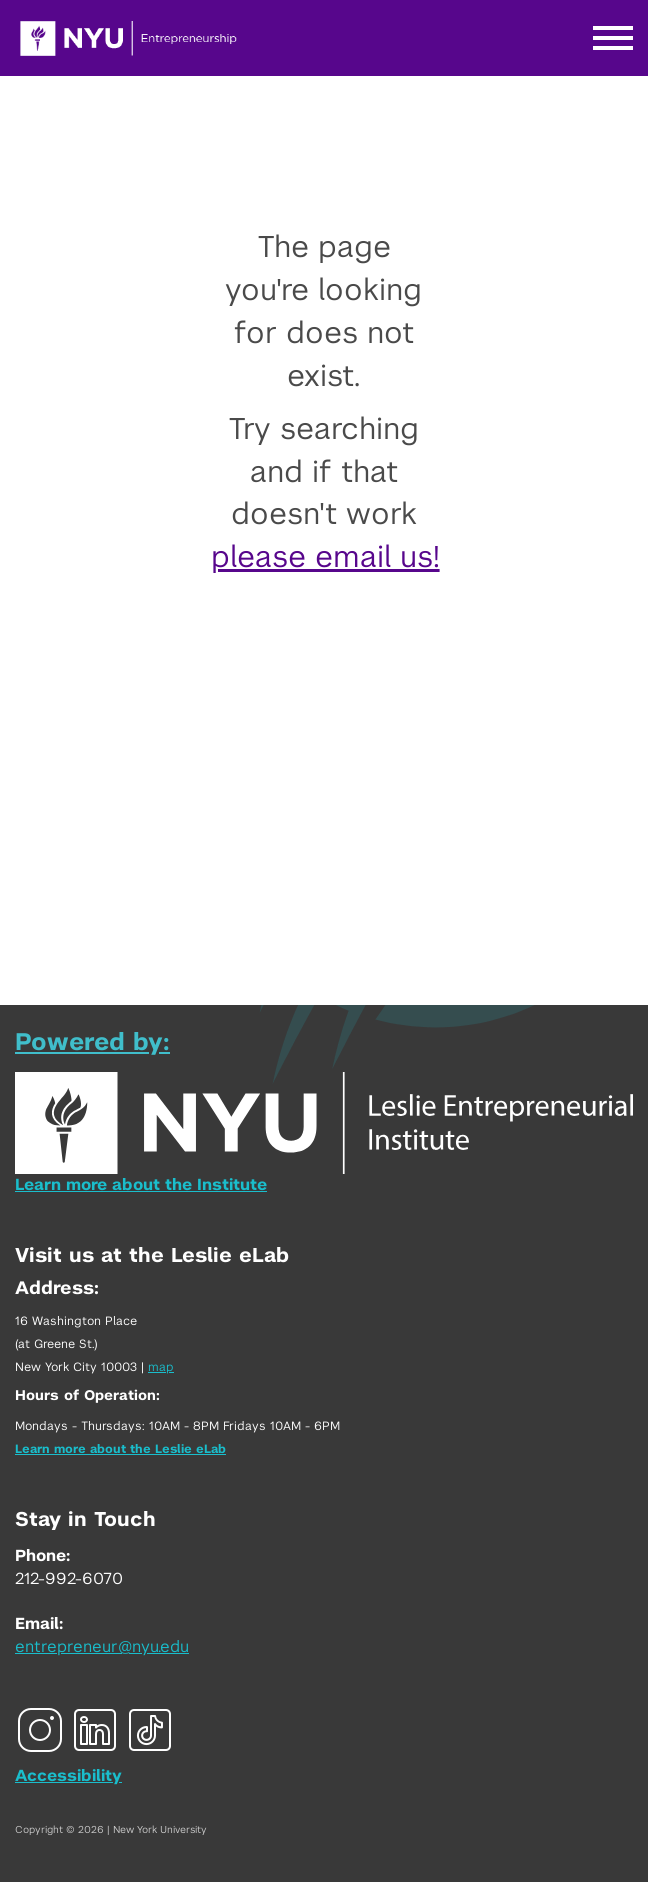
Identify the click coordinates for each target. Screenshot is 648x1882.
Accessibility (68, 1776)
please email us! (325, 558)
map (161, 1367)
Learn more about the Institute (141, 1185)
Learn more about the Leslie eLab (120, 1449)
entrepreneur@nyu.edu (102, 1647)
